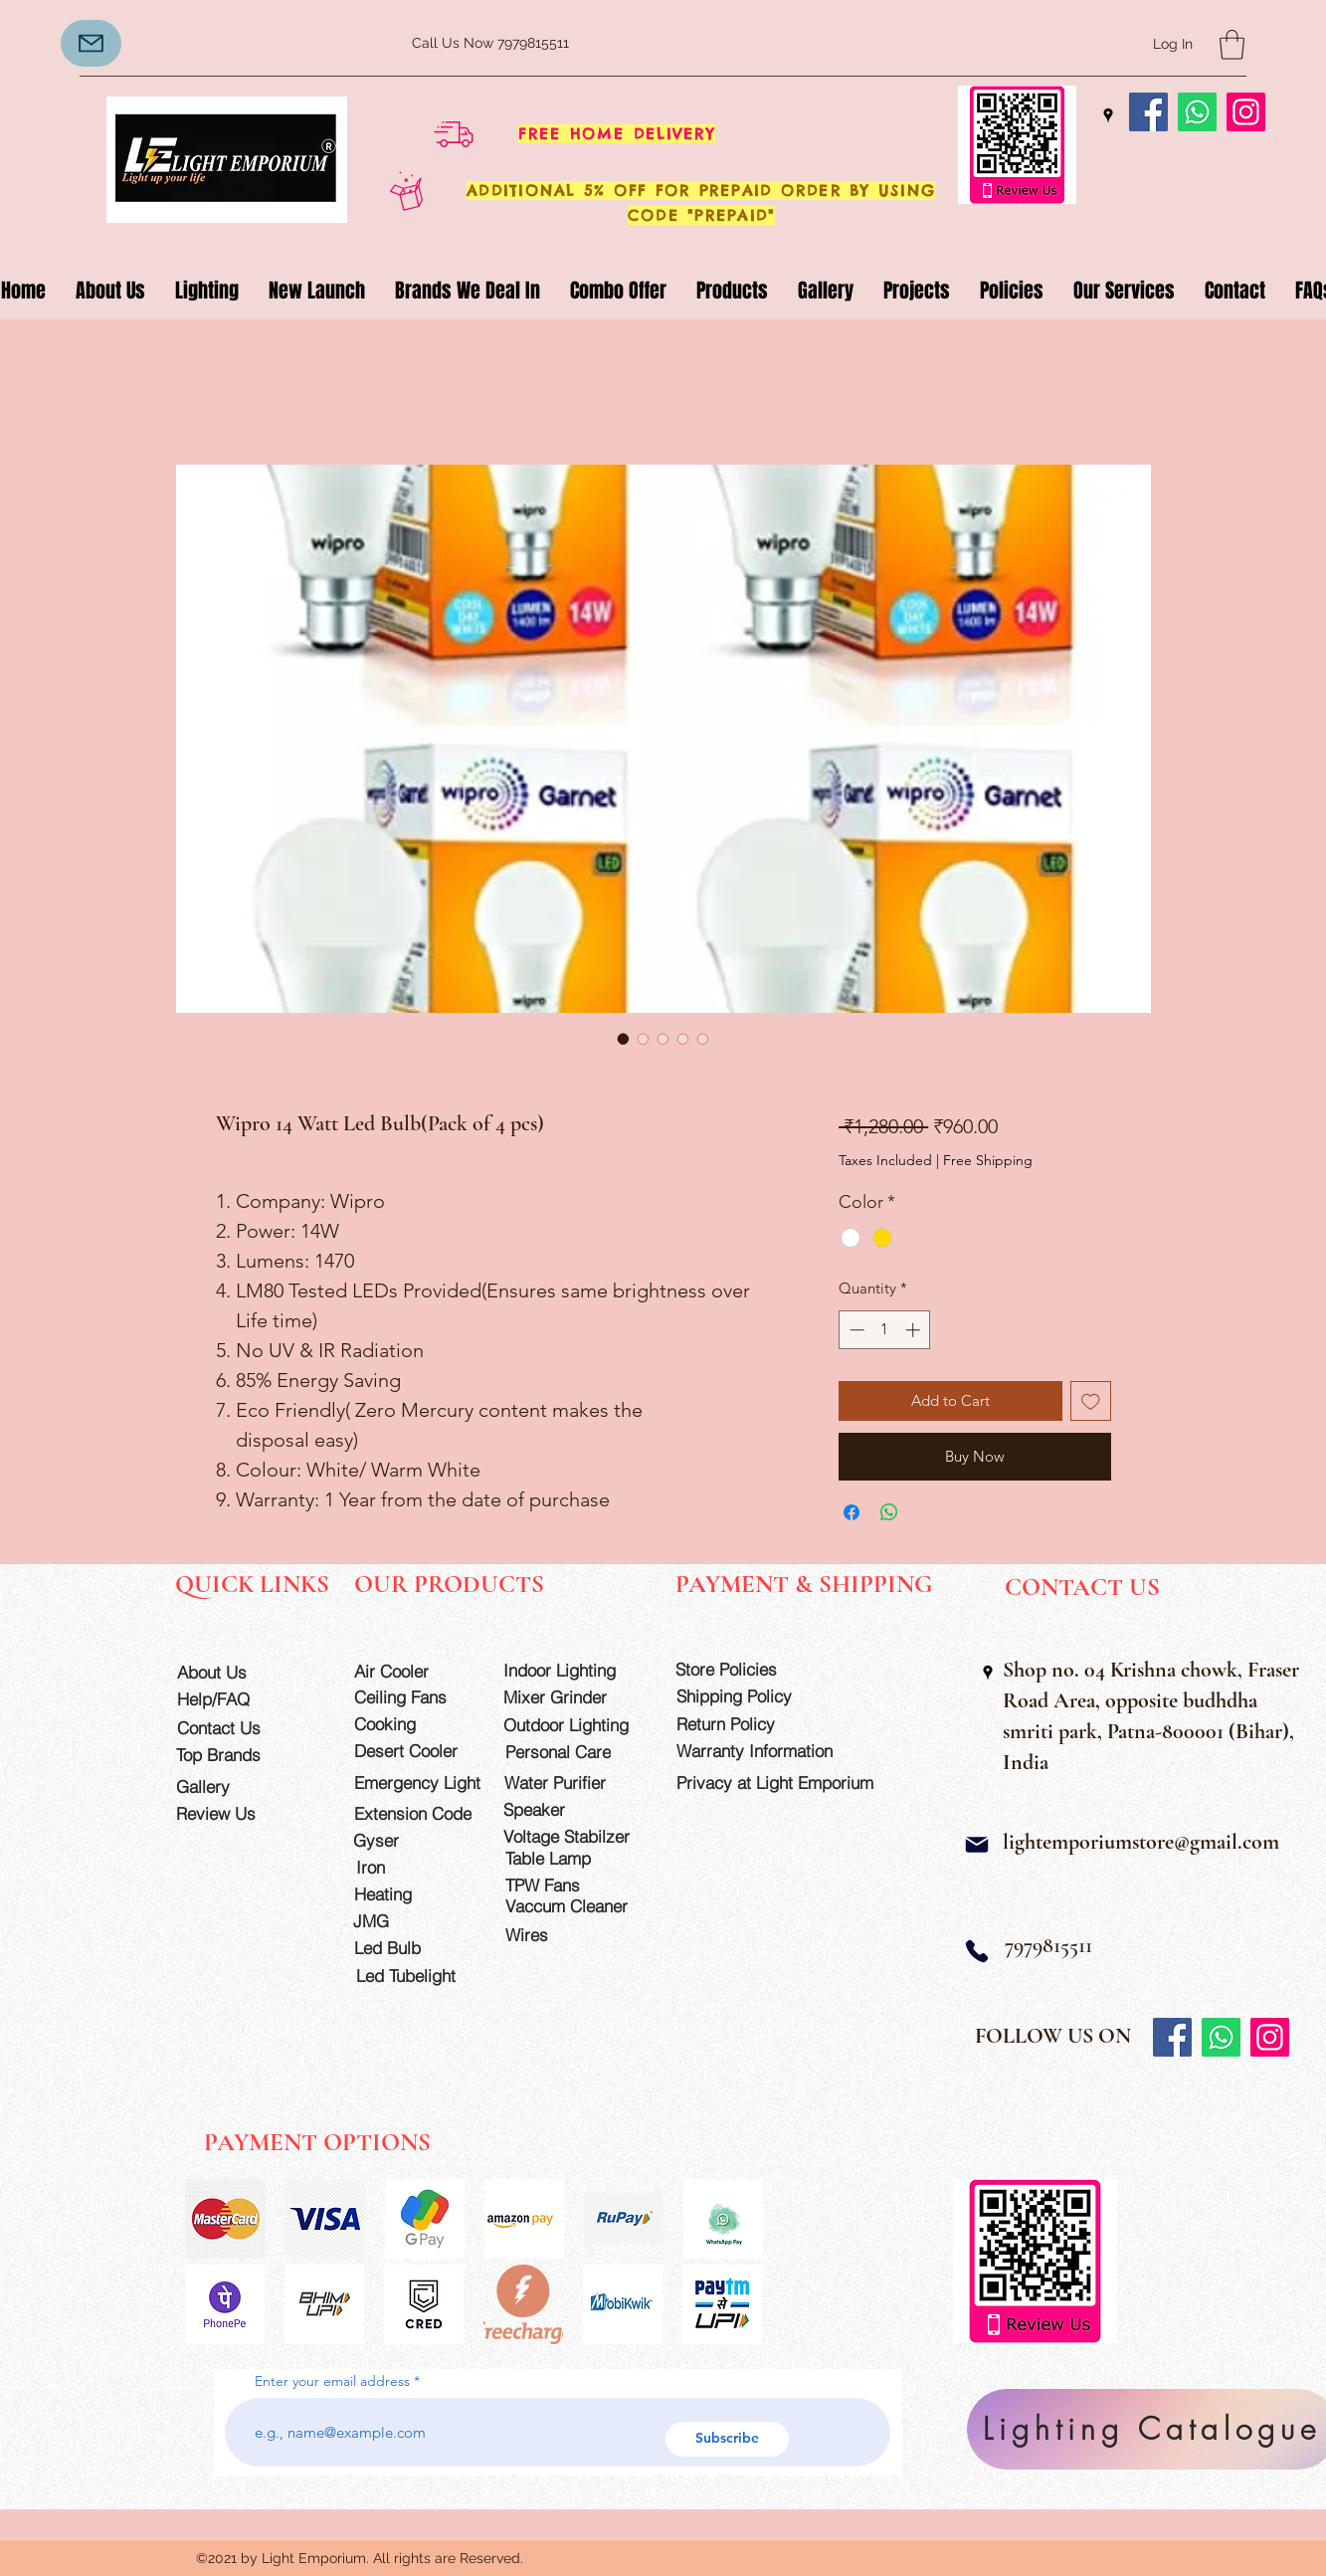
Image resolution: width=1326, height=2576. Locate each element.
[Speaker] (560, 1809)
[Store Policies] (745, 1669)
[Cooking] (411, 1723)
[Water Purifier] (574, 1782)
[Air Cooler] (411, 1671)
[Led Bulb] (411, 1947)
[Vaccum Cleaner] (575, 1905)
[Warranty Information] (769, 1750)
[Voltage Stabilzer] (573, 1836)
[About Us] (234, 1672)
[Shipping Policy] (746, 1696)
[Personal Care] (575, 1751)
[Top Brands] (233, 1754)
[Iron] (413, 1867)
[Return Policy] (746, 1723)
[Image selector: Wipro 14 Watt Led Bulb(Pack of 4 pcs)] (624, 1039)
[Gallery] (233, 1786)
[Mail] (977, 1845)
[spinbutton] (884, 1329)
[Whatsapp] (1197, 112)
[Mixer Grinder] (573, 1697)
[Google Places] (1108, 115)
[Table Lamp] (575, 1858)
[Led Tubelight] (417, 1975)
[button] (1232, 45)
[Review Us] (233, 1813)
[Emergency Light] (423, 1782)
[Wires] (547, 1934)
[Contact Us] (234, 1727)
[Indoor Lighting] (573, 1670)
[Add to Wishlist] (1090, 1401)
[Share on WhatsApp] (889, 1512)
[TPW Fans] (575, 1885)
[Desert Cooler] (411, 1750)
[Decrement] (855, 1329)
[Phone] (977, 1950)
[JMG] (410, 1920)
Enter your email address (332, 2381)
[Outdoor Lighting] (573, 1724)
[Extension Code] (415, 1813)
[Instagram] (1246, 112)
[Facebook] (1148, 112)
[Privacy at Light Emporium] (783, 1782)
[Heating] (411, 1894)
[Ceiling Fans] (411, 1697)
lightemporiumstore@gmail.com (1141, 1842)
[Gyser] (410, 1840)
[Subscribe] (727, 2439)
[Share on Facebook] (851, 1512)
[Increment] (914, 1329)
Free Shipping (988, 1160)
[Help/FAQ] (234, 1698)
